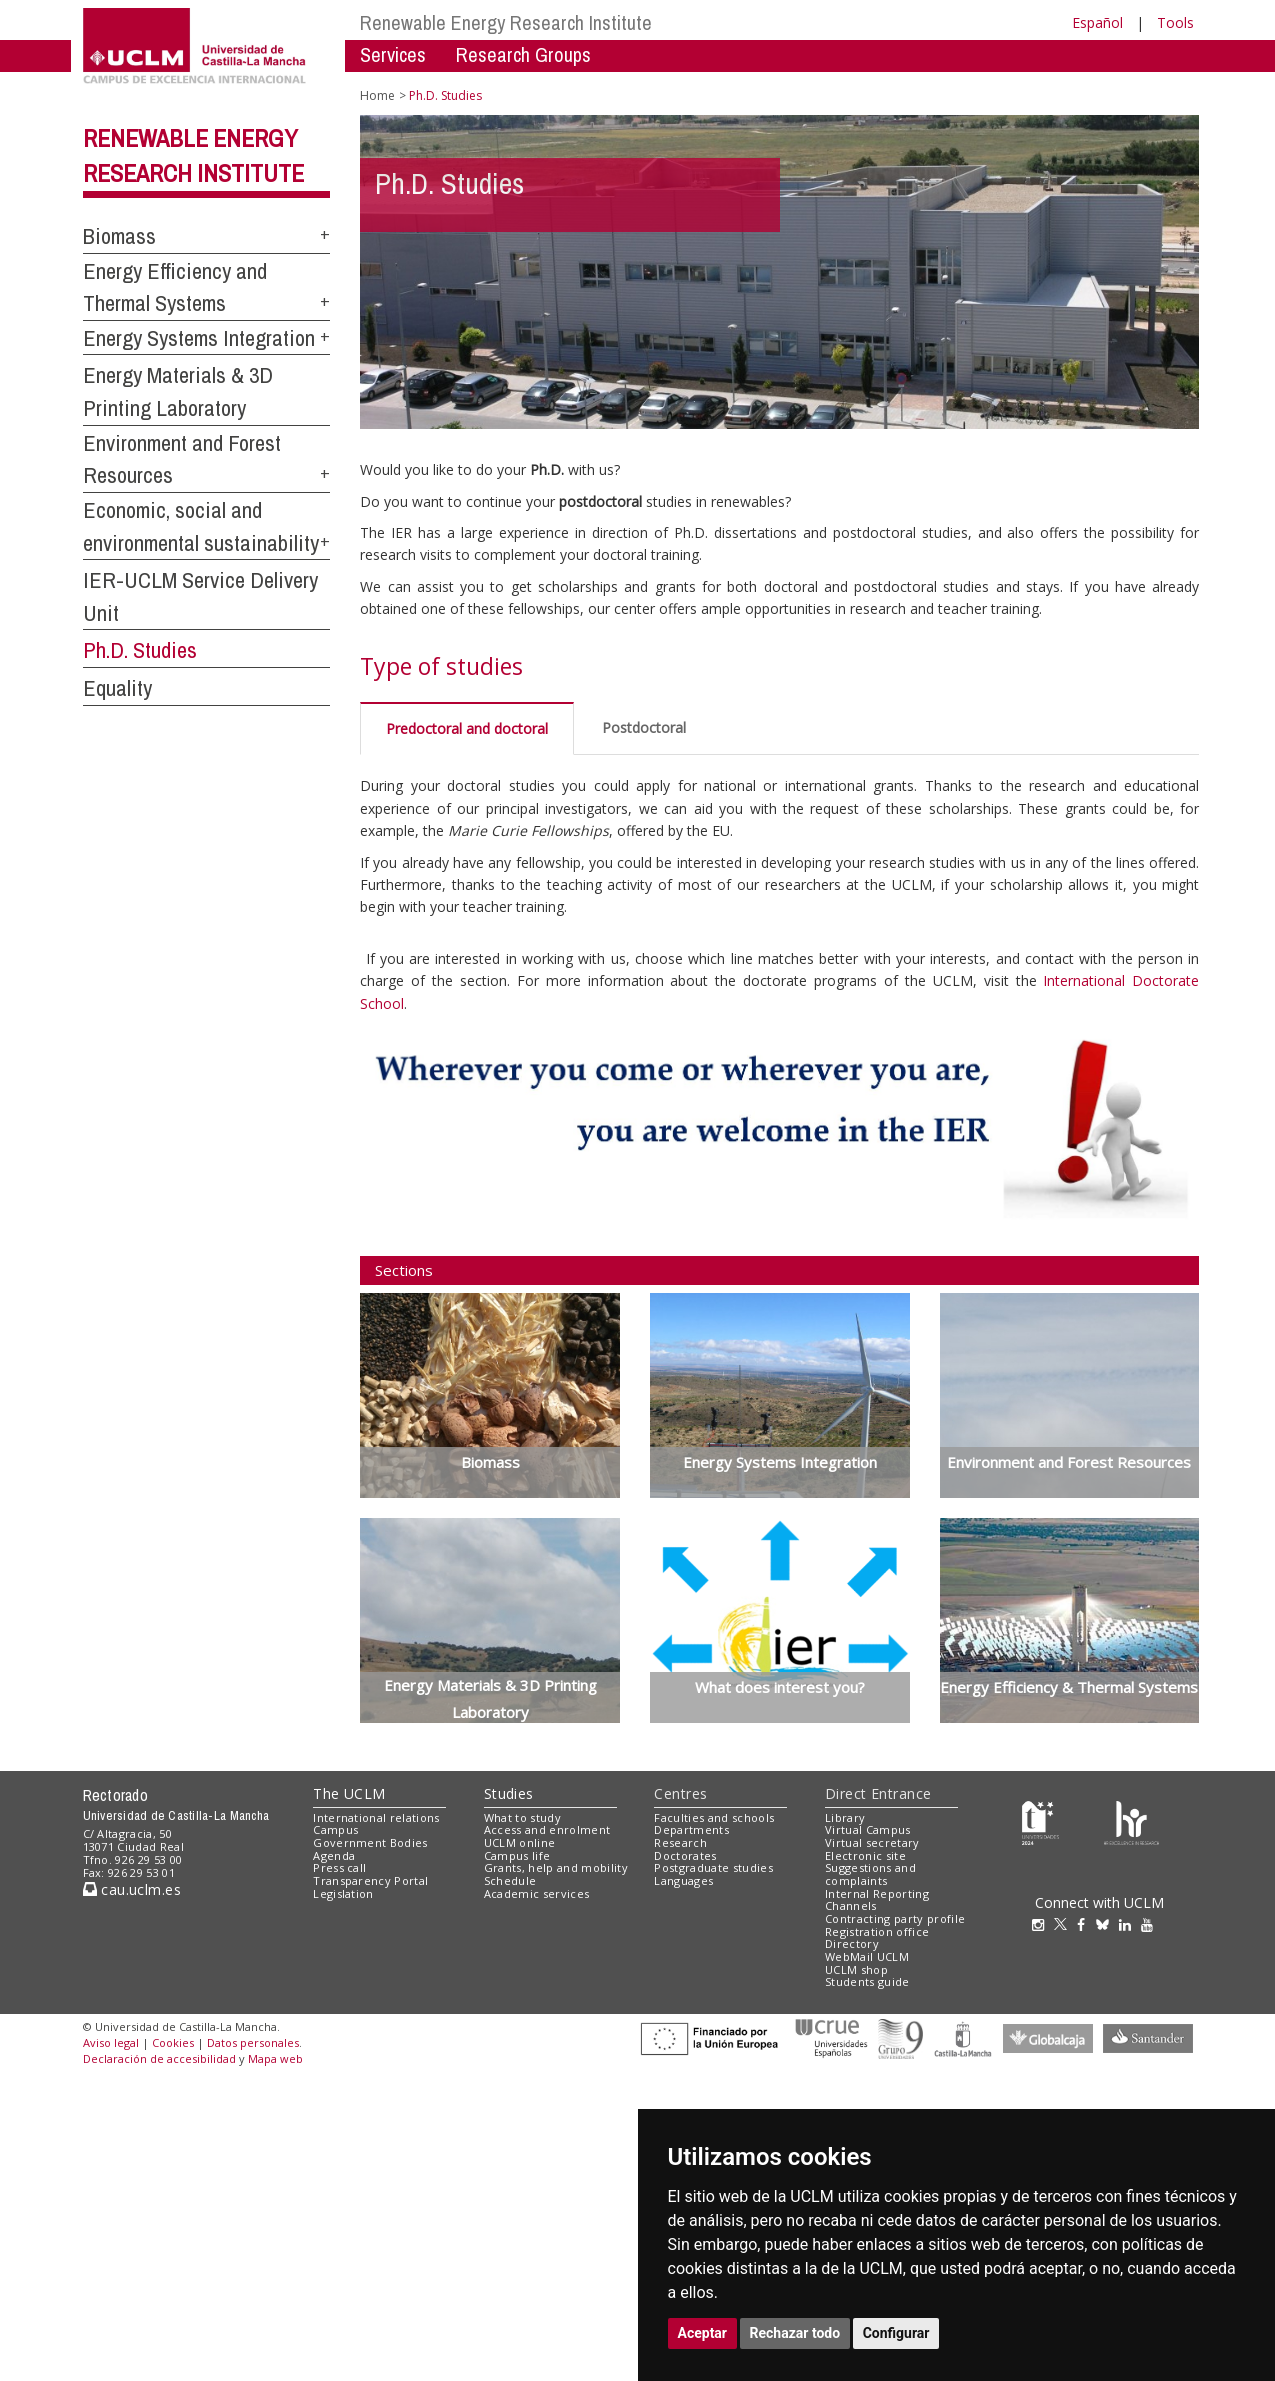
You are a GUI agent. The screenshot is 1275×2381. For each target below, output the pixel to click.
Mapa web (275, 2058)
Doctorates (685, 1855)
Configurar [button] (896, 2333)
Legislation (343, 1893)
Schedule (510, 1880)
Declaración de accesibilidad (159, 2058)
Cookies (173, 2042)
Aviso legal (111, 2042)
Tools (1175, 22)
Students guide (867, 1981)
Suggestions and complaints (870, 1874)
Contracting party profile (895, 1918)
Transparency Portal (370, 1880)
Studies (509, 1793)
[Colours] (1131, 1821)
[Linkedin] (1125, 1924)
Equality (117, 688)
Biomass (119, 236)
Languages (683, 1880)
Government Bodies (370, 1842)
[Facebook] (1086, 1924)
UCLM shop (856, 1969)
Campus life (517, 1855)
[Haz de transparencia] (1040, 1821)
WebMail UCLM (867, 1956)
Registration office (877, 1931)
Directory (852, 1943)
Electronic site (865, 1855)
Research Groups (523, 54)
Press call (339, 1867)
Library (845, 1817)
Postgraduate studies (713, 1867)
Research (680, 1842)
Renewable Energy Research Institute (506, 22)
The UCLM (349, 1793)
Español (1097, 22)
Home (377, 95)
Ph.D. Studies (140, 650)
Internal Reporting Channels (877, 1900)
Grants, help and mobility (556, 1867)
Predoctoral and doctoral (467, 728)
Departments (691, 1829)
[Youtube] (1152, 1924)
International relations (376, 1817)
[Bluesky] (1107, 1924)
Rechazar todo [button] (795, 2333)
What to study (522, 1817)
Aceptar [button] (703, 2333)
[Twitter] (1065, 1924)
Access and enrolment (547, 1829)
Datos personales (253, 2042)
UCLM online (520, 1842)
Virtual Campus (868, 1829)
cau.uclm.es (132, 1889)
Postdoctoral (644, 727)
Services (393, 54)
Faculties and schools (714, 1817)
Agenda (334, 1855)
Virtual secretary (872, 1842)
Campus (335, 1829)
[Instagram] (1043, 1924)
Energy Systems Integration (199, 338)
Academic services (537, 1893)
